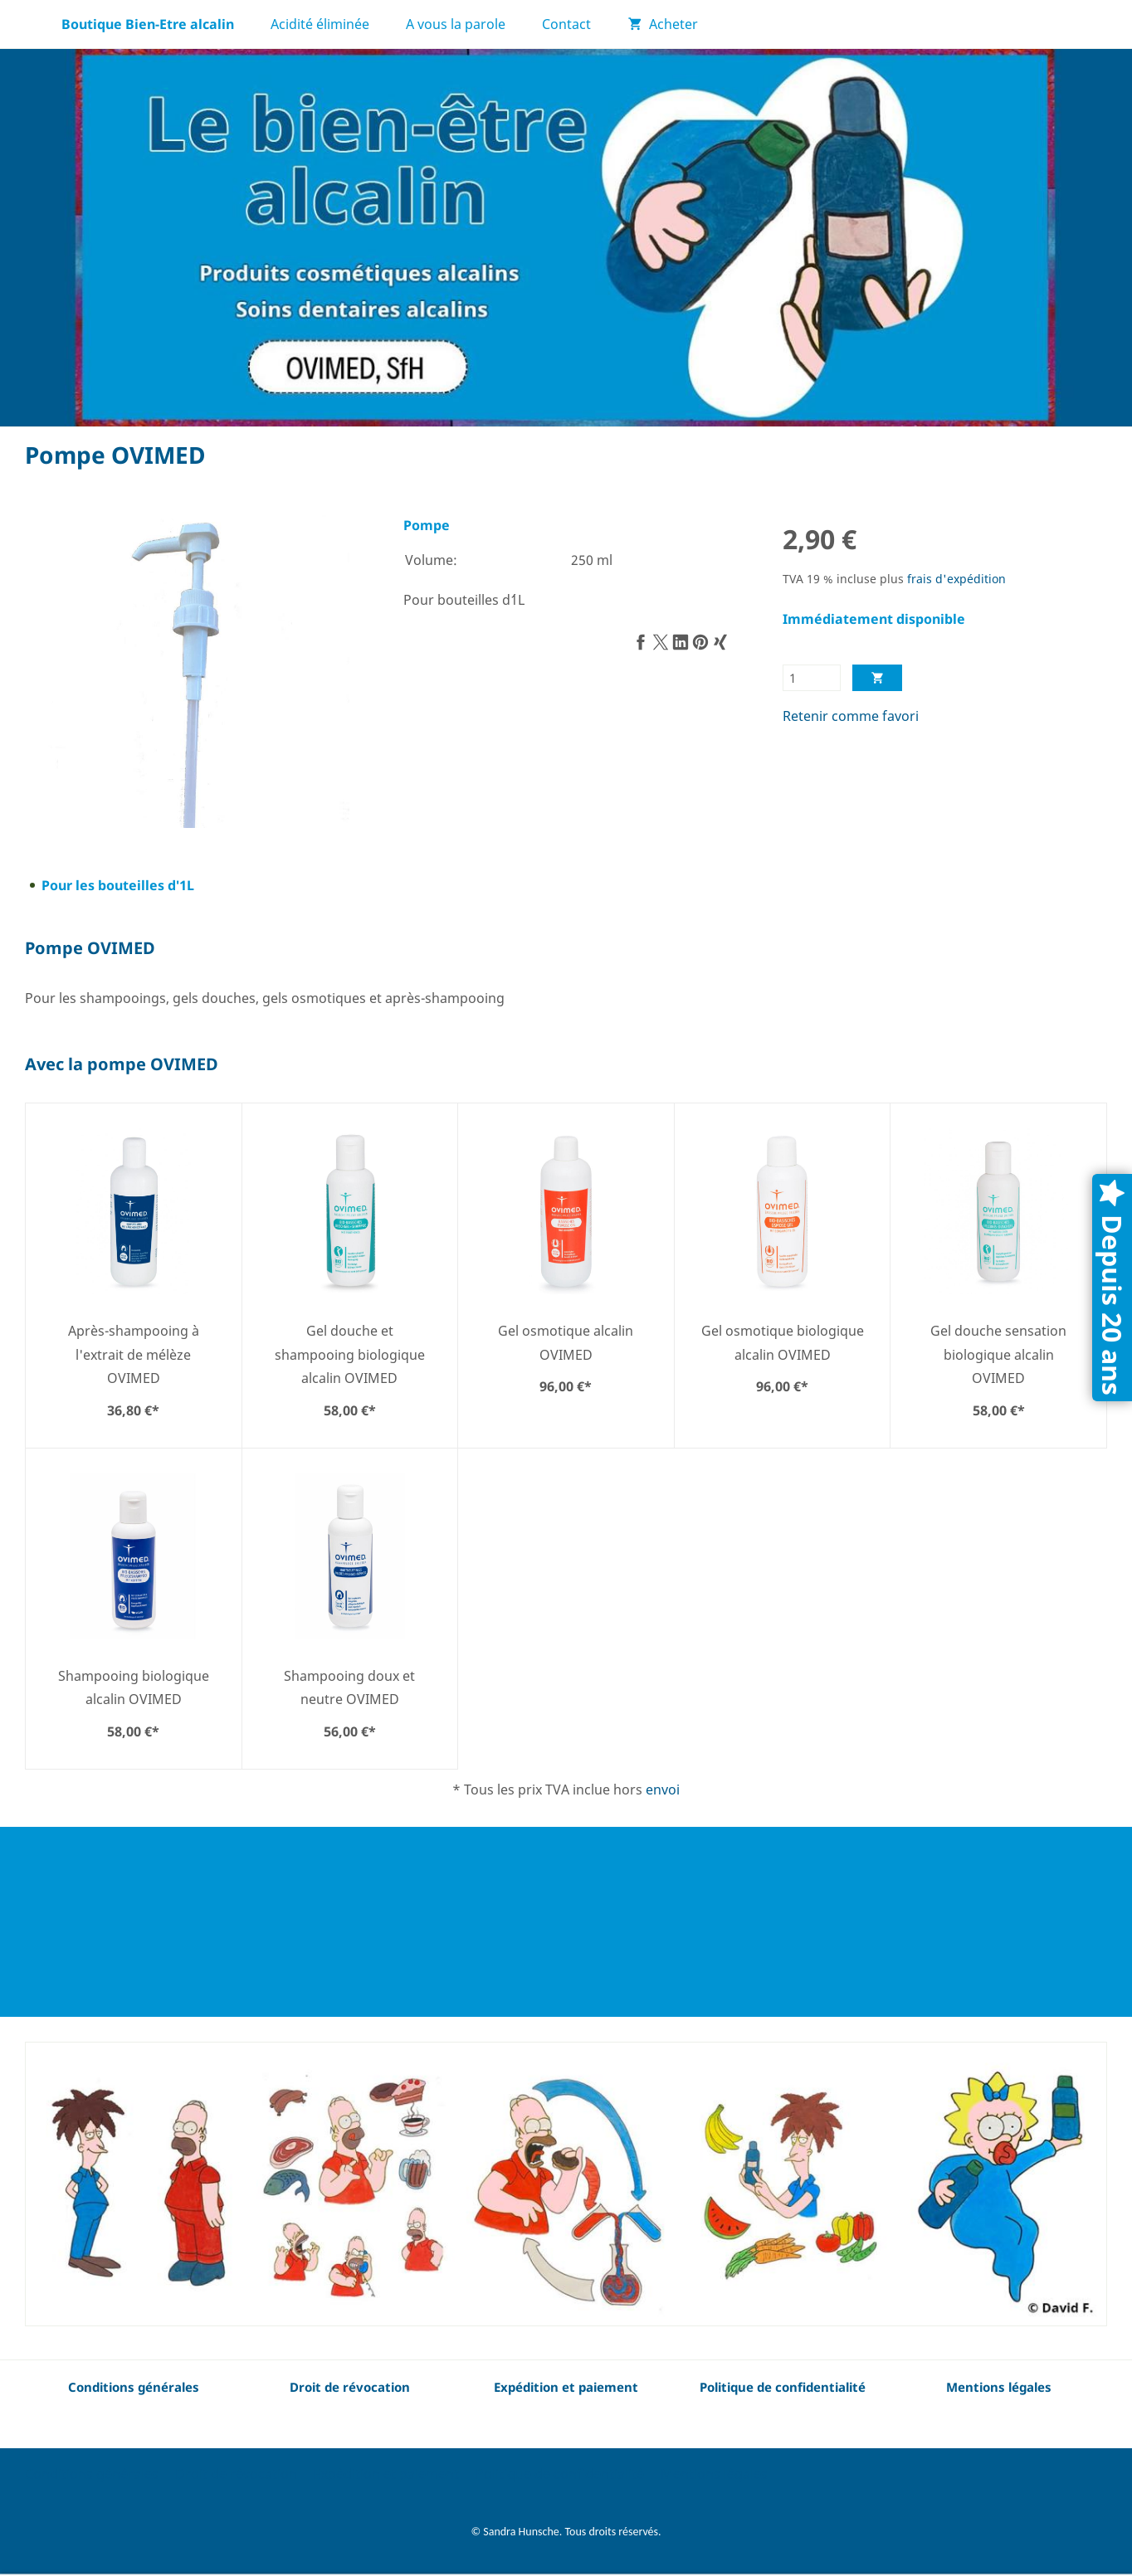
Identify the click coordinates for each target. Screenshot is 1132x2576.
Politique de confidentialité (560, 2474)
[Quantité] (812, 678)
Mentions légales (714, 2474)
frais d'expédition (956, 579)
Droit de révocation (236, 2474)
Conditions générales (133, 2387)
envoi (663, 1789)
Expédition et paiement (386, 2474)
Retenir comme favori (851, 716)
